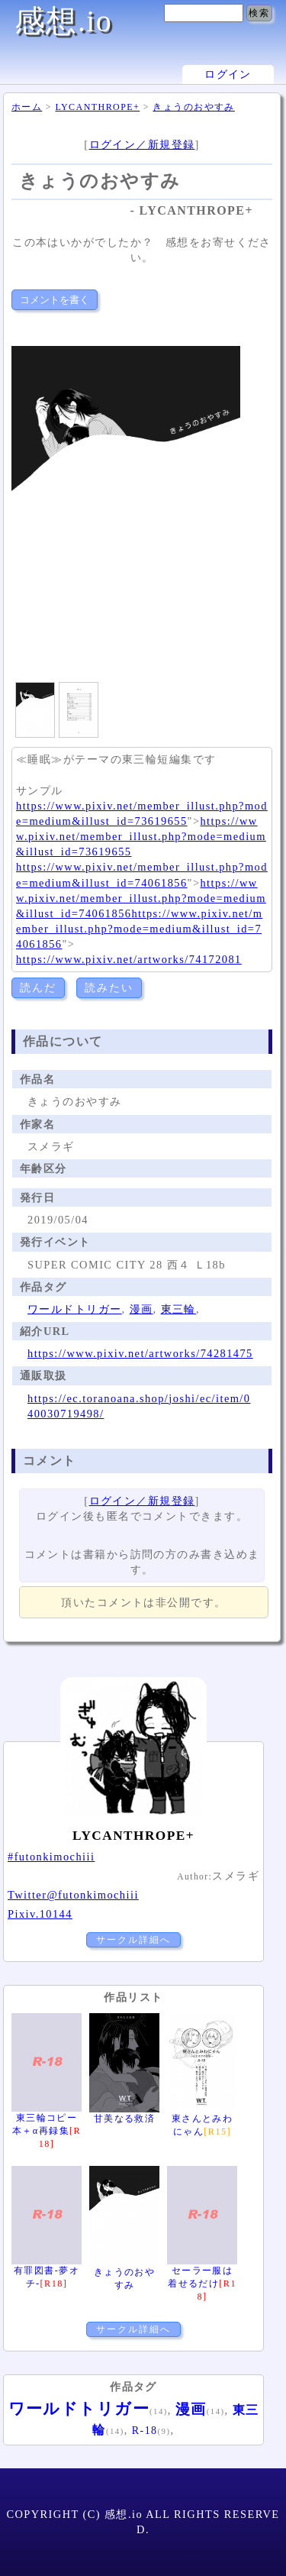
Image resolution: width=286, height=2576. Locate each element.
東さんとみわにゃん (202, 2118)
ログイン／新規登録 (142, 144)
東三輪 (178, 1309)
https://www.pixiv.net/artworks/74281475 (140, 1353)
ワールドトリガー (74, 1309)
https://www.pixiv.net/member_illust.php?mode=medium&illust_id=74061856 (141, 898)
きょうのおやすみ (194, 107)
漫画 (141, 1309)
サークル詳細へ (133, 1939)
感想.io (63, 21)
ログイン (228, 74)
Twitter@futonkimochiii (73, 1895)
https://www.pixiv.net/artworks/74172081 (129, 959)
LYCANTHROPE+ (97, 107)
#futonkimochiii (51, 1856)
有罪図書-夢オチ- (46, 2270)
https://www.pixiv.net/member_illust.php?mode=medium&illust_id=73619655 (141, 836)
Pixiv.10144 (40, 1914)
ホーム (26, 107)
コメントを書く (54, 299)
